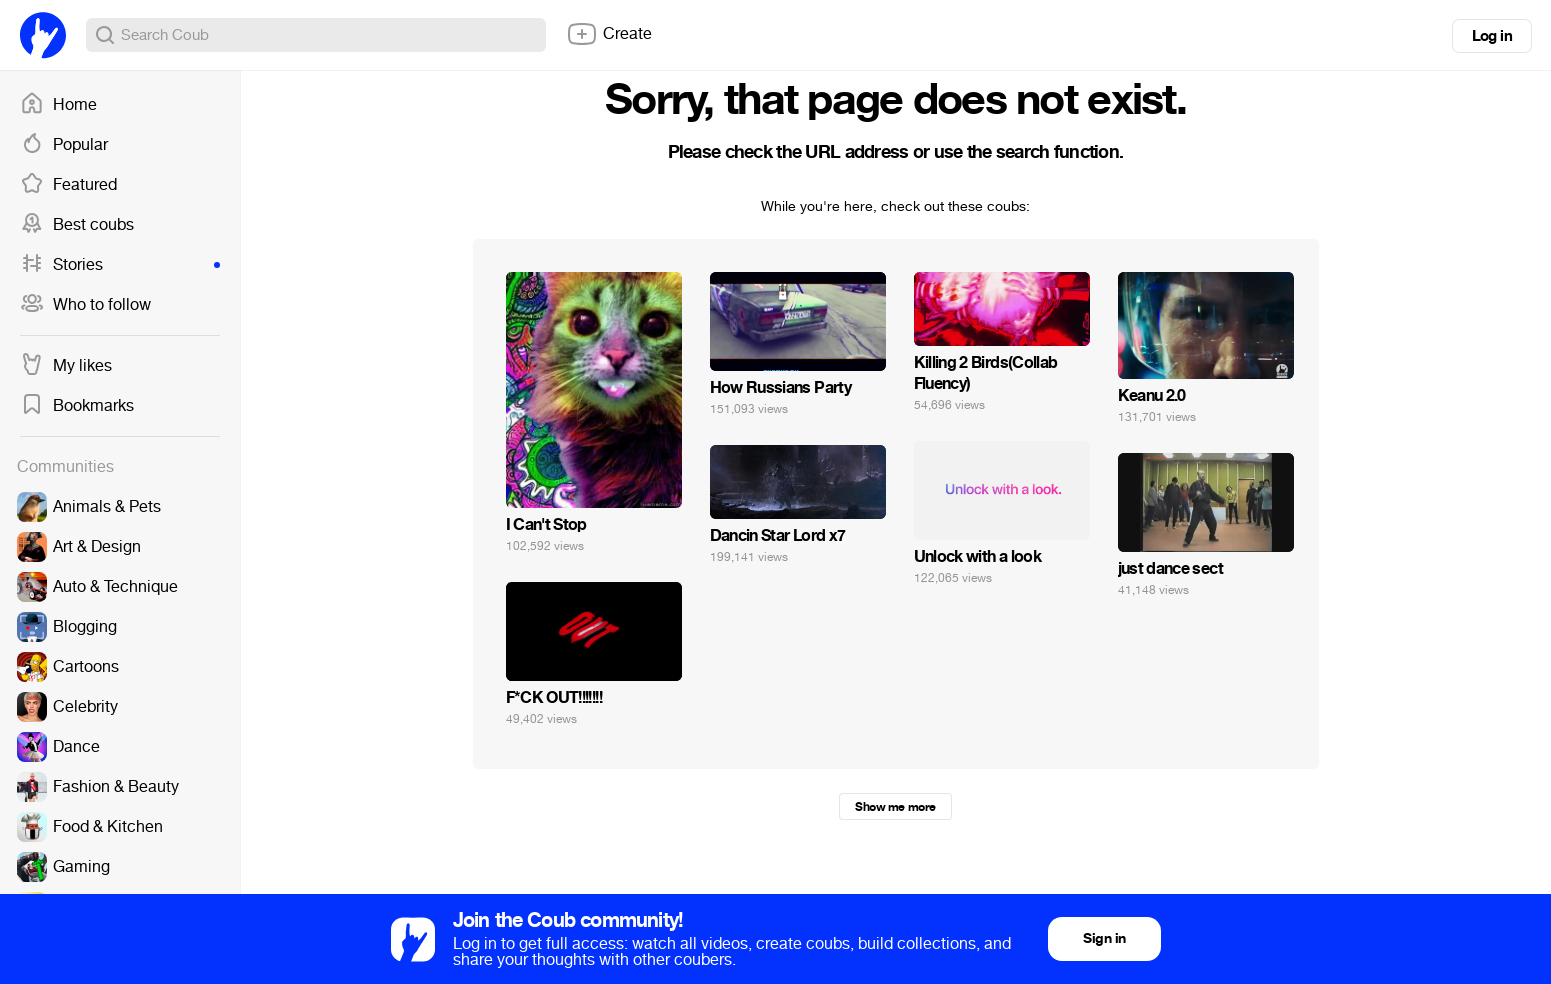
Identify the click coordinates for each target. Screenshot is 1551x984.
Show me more (895, 807)
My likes (66, 366)
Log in (1492, 36)
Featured (68, 185)
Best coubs (77, 225)
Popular (64, 145)
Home (58, 105)
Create (609, 34)
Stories (120, 265)
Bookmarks (77, 406)
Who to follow (85, 305)
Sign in (1104, 938)
